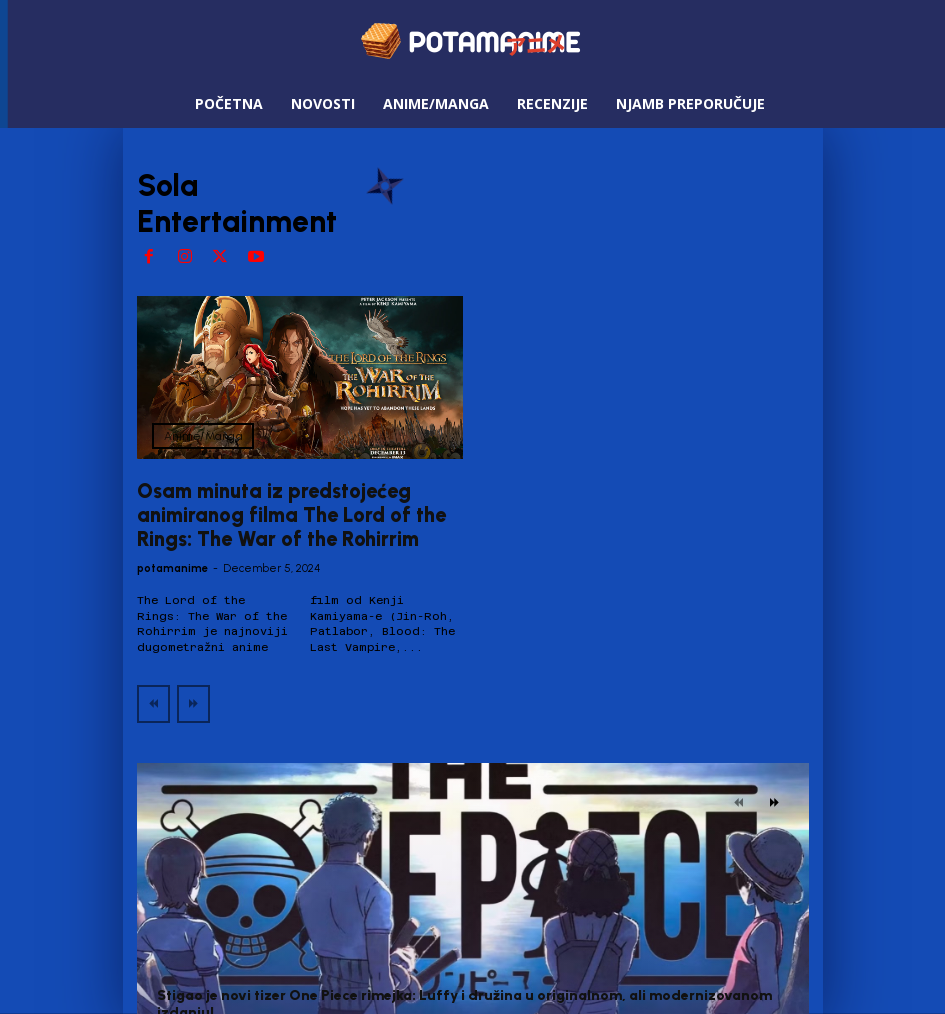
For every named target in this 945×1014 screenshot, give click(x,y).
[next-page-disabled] (193, 703)
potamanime (172, 568)
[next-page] (774, 802)
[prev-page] (153, 703)
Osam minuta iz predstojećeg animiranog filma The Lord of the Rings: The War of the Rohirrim (291, 515)
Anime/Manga (203, 436)
